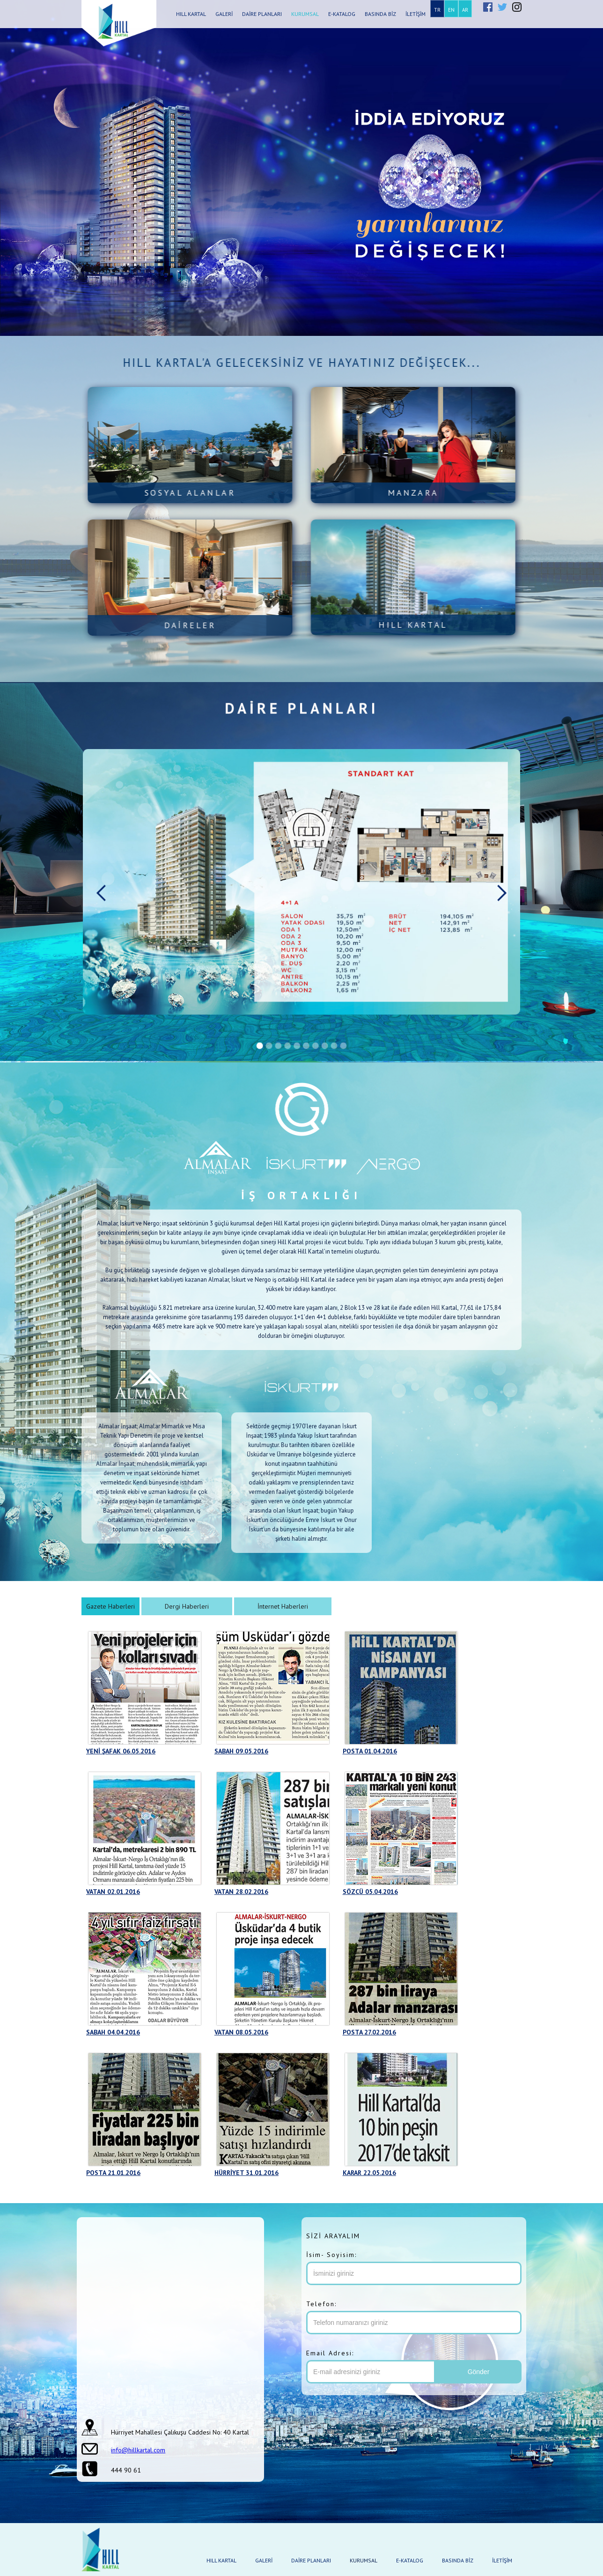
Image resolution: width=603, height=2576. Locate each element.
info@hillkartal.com (138, 2450)
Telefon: (321, 2304)
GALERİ (224, 13)
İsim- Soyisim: (331, 2254)
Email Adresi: (330, 2353)
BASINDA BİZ (380, 13)
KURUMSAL (305, 13)
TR (437, 10)
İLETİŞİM (415, 13)
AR (465, 10)
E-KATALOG (341, 13)
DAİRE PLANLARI (262, 13)
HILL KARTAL (191, 13)
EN (451, 10)
